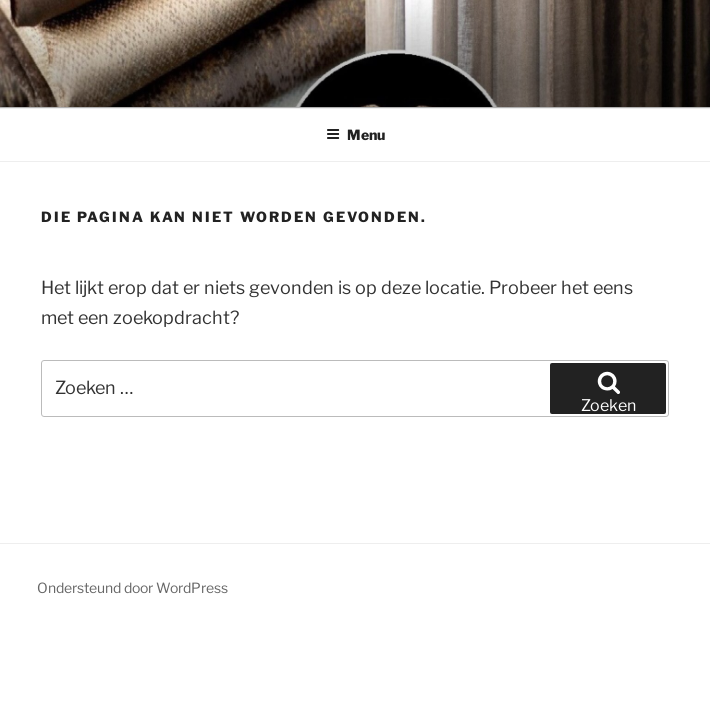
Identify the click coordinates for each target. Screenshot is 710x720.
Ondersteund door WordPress (132, 587)
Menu (355, 134)
